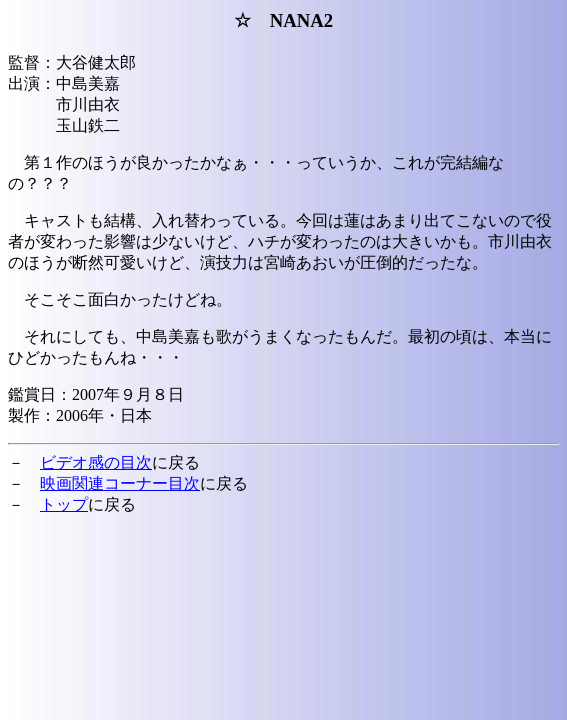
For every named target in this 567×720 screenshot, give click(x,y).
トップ (64, 504)
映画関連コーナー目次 (120, 483)
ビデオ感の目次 (96, 462)
